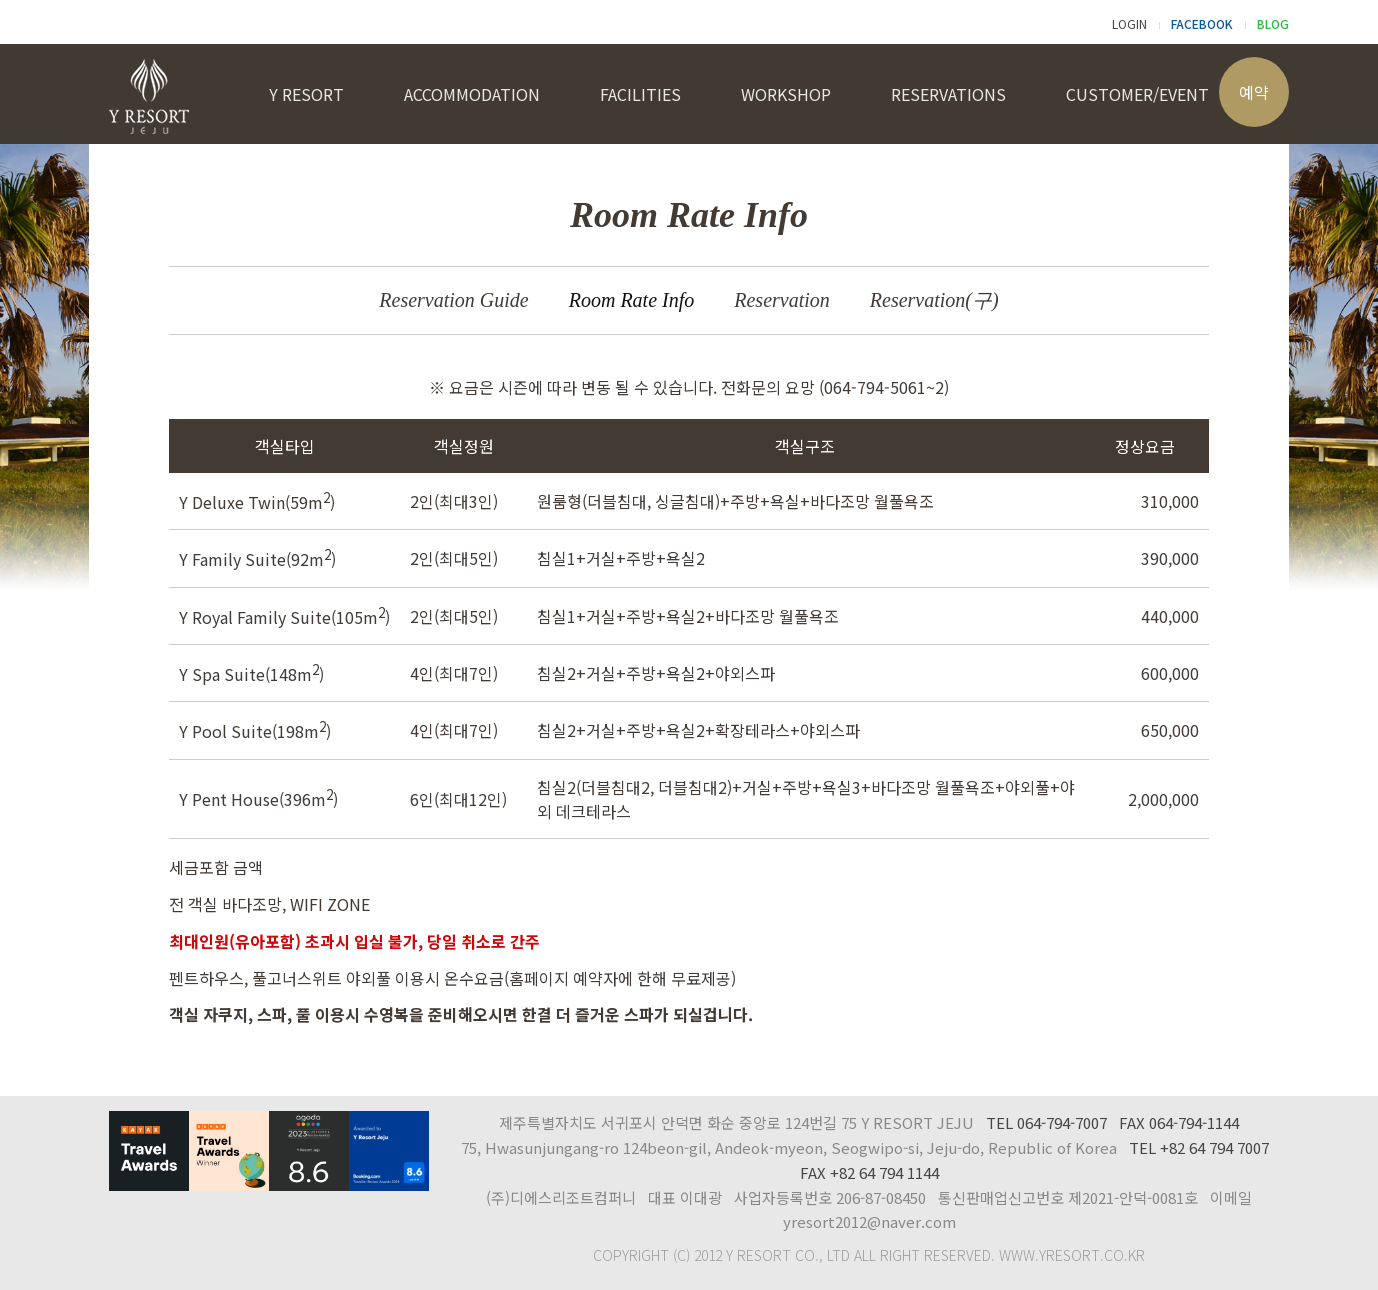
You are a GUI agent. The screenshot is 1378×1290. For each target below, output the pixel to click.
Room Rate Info (632, 300)
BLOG (1273, 23)
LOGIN (1129, 23)
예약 (1254, 92)
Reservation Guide (453, 300)
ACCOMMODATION (472, 94)
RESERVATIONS (948, 94)
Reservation (782, 300)
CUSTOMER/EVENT (1137, 94)
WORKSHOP (786, 94)
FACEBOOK (1202, 23)
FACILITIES (640, 94)
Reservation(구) (934, 300)
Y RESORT (306, 94)
